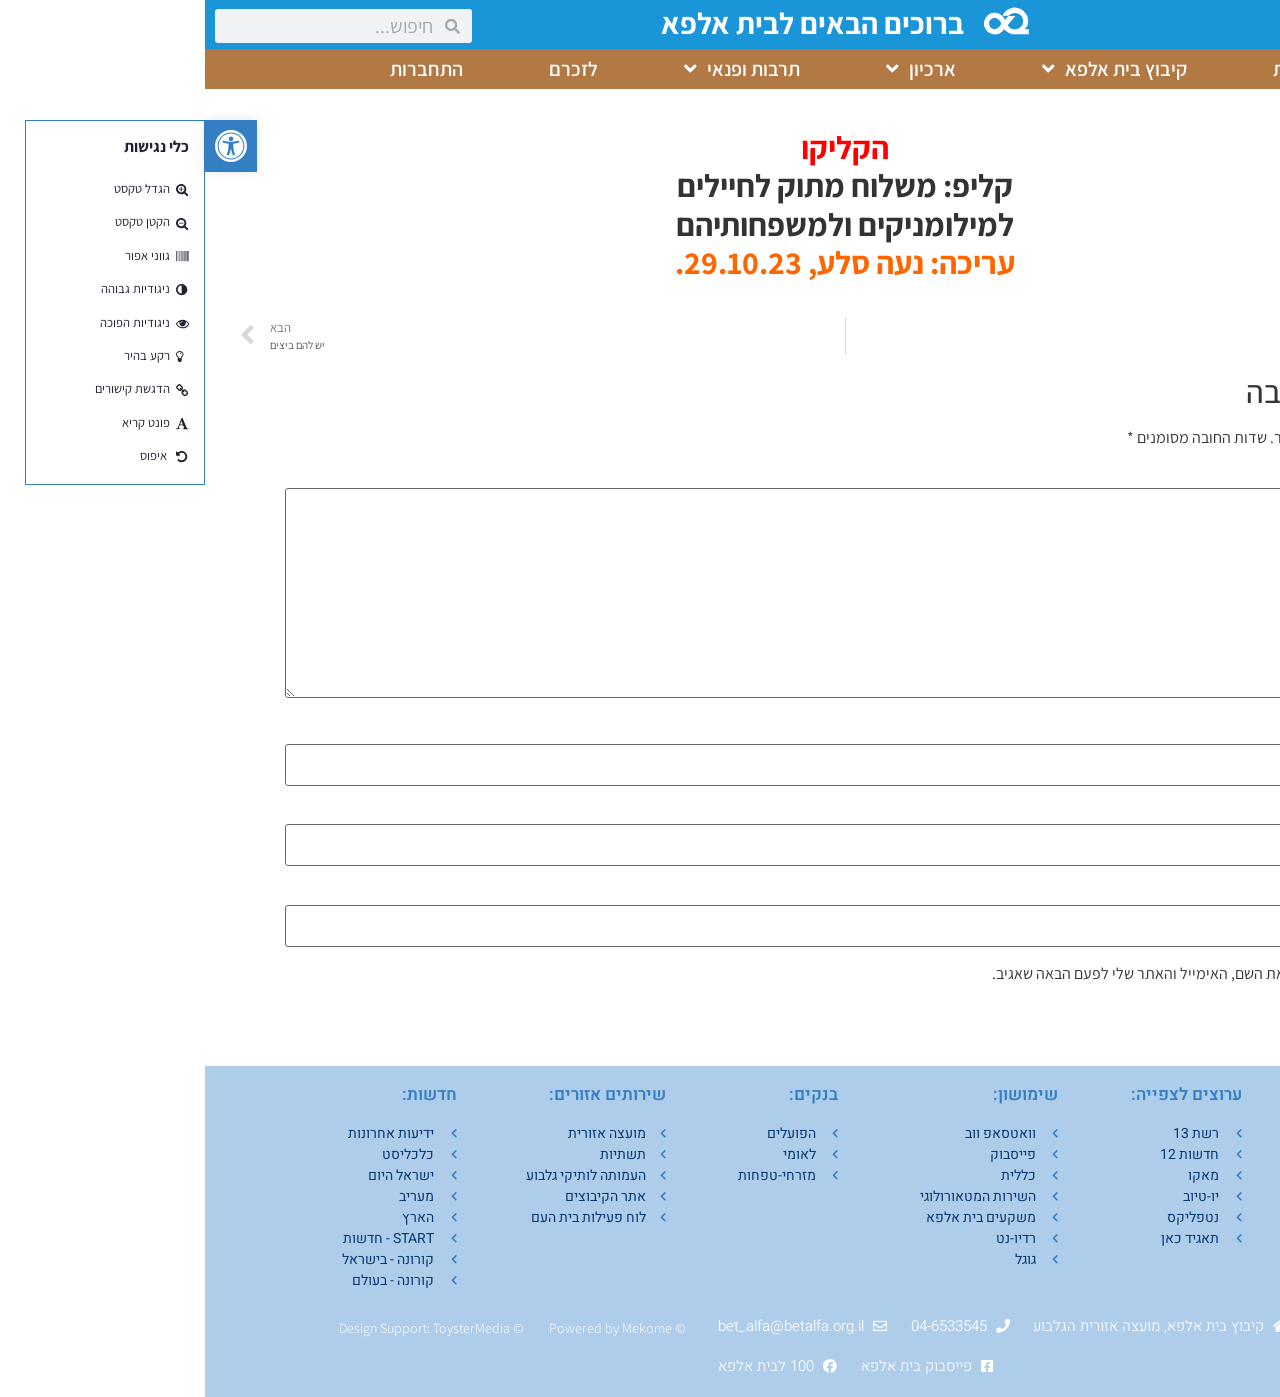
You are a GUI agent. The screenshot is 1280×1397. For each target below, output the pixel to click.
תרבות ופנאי (537, 69)
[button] (26, 146)
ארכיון (716, 69)
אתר (1186, 894)
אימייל (1175, 813)
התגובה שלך (1157, 477)
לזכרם (368, 69)
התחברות (221, 69)
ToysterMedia (266, 1328)
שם (1185, 733)
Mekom (438, 1328)
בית (1082, 69)
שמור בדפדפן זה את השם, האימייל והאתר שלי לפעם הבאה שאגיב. (985, 974)
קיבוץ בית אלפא (909, 69)
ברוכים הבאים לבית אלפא (609, 23)
